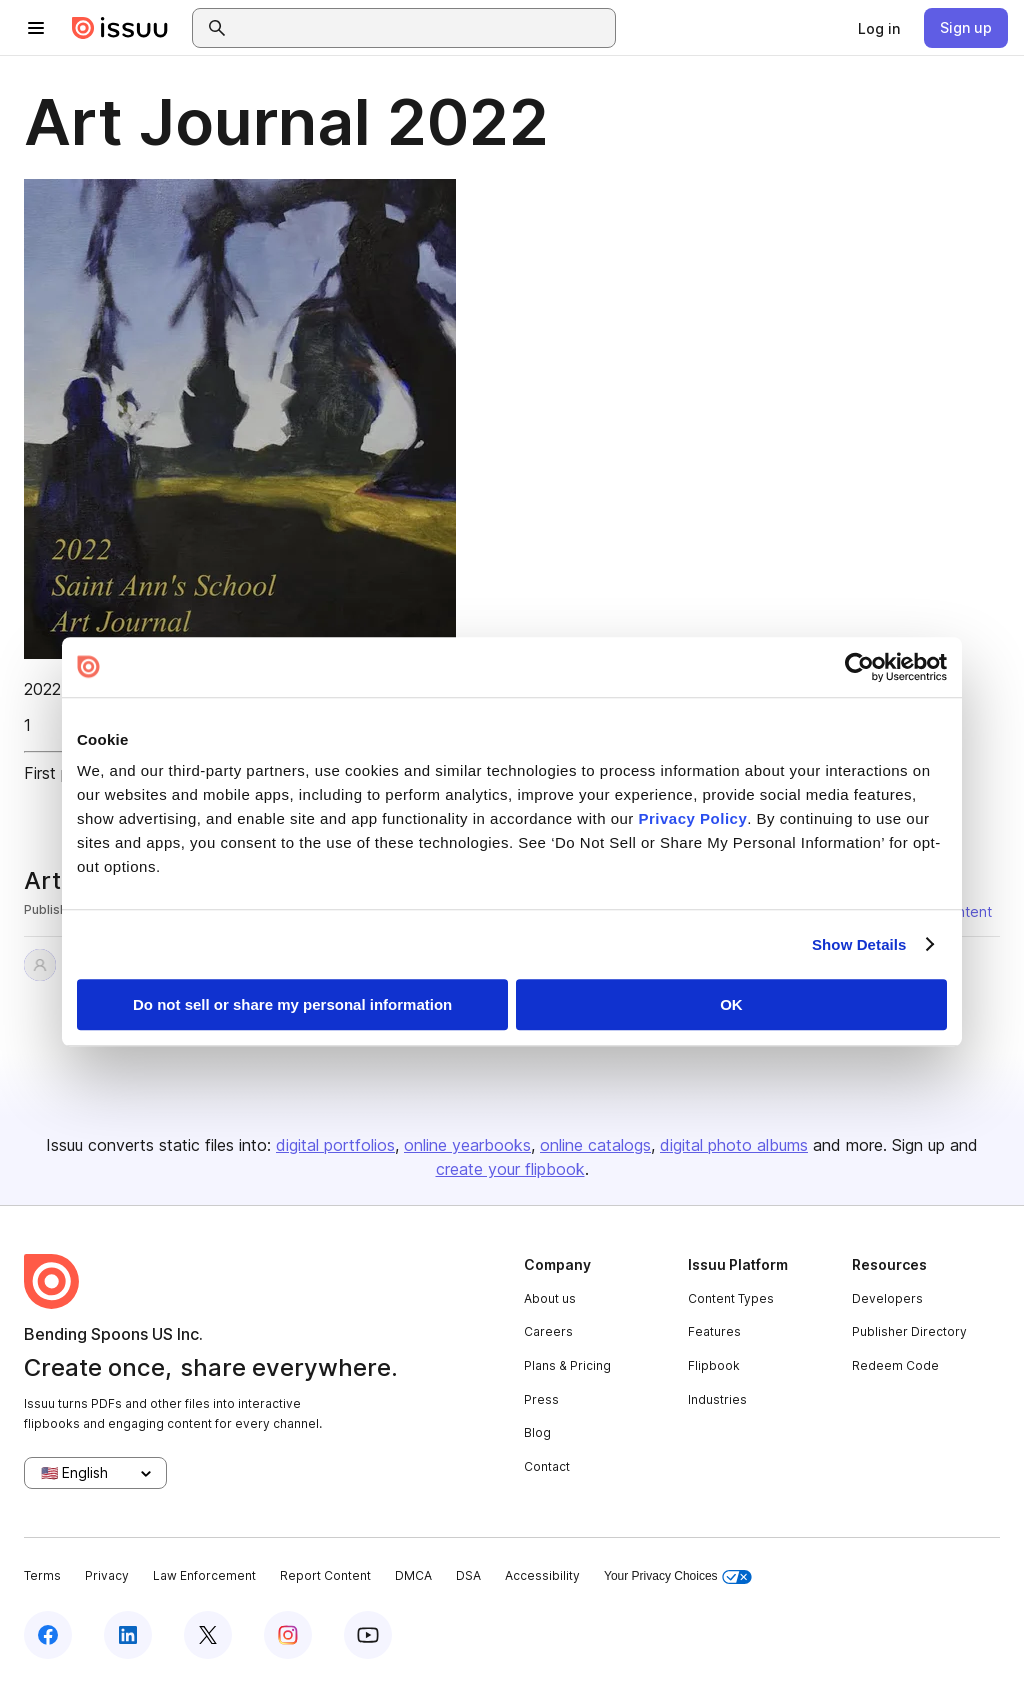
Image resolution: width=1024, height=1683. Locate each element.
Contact (547, 1466)
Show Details (859, 944)
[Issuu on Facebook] (48, 1635)
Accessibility (542, 1575)
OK (731, 1004)
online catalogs (595, 1145)
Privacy (107, 1575)
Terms (42, 1575)
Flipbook (714, 1365)
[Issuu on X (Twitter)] (208, 1635)
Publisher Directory (909, 1331)
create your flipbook (510, 1169)
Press (541, 1399)
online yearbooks (467, 1145)
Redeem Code (895, 1365)
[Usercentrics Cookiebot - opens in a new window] (859, 667)
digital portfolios (335, 1145)
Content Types (731, 1298)
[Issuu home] (120, 28)
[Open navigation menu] (36, 28)
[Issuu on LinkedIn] (128, 1635)
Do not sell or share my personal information (292, 1004)
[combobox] (422, 28)
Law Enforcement (204, 1575)
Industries (717, 1399)
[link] (879, 28)
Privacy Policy (693, 818)
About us (550, 1298)
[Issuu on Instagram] (288, 1635)
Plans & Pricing (567, 1365)
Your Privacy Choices (678, 1576)
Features (714, 1331)
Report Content (325, 1575)
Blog (537, 1432)
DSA (468, 1575)
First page (60, 773)
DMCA (413, 1575)
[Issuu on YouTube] (368, 1635)
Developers (887, 1298)
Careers (548, 1331)
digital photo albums (734, 1145)
